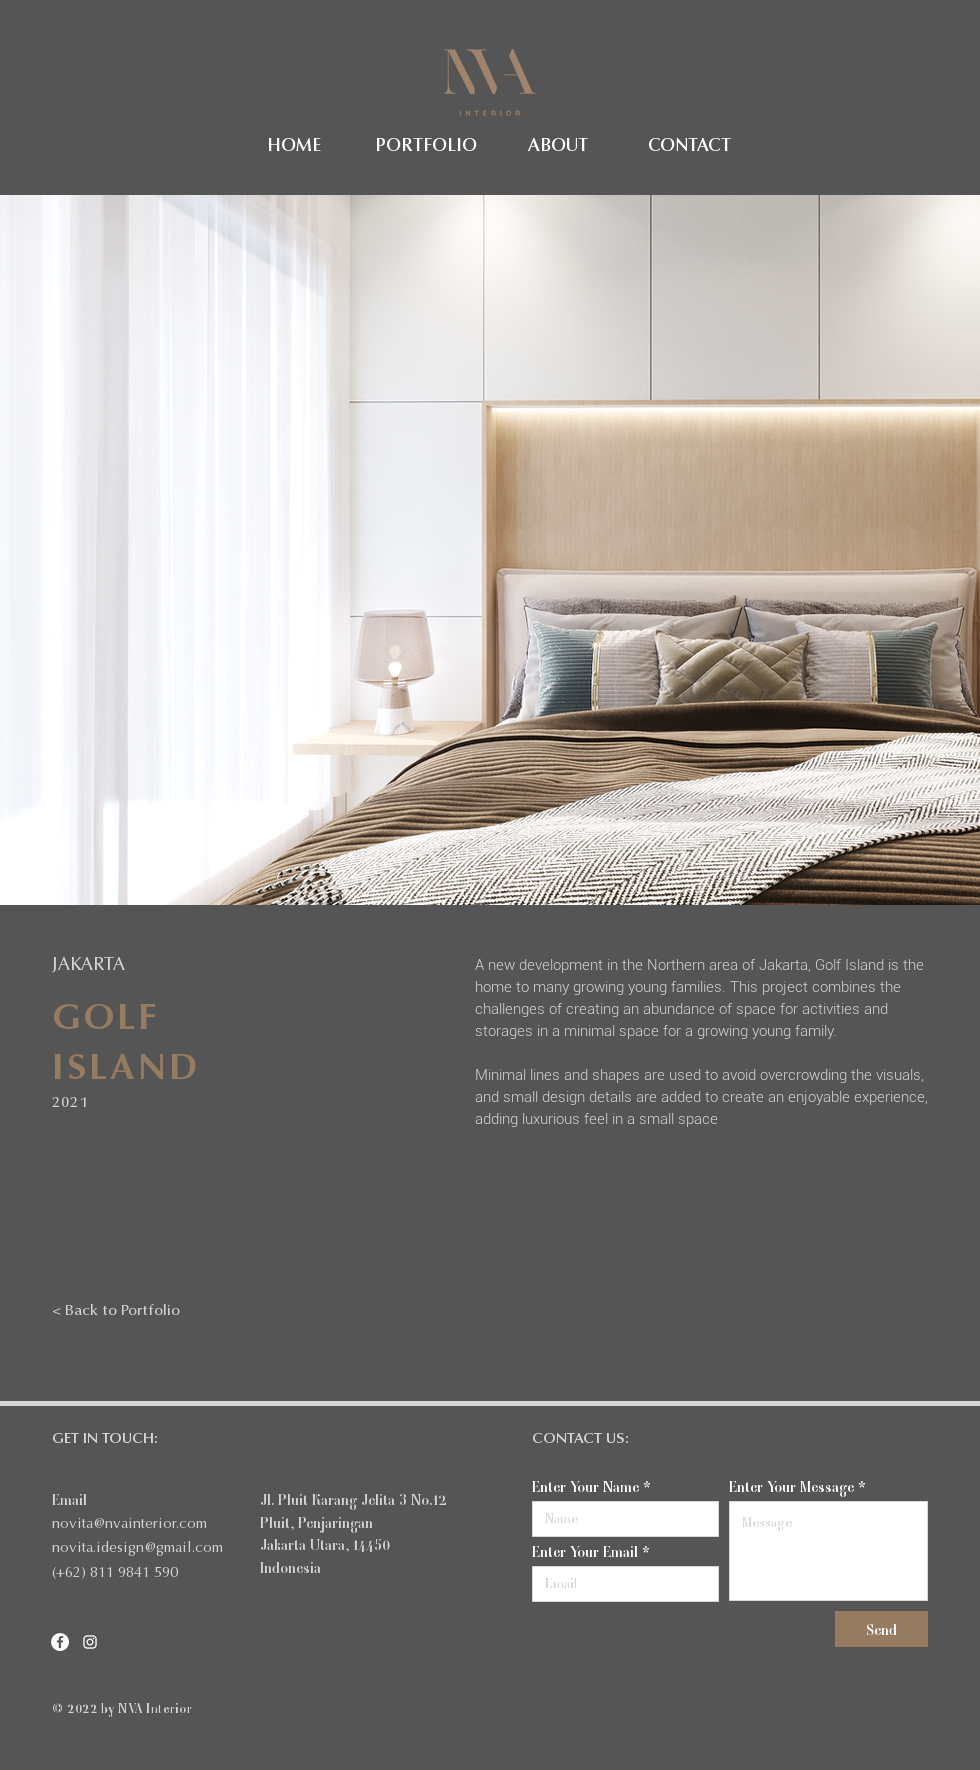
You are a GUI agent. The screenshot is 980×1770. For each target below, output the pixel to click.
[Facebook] (60, 1642)
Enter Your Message (791, 1486)
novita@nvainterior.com (129, 1524)
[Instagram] (90, 1642)
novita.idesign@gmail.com (137, 1548)
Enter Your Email (585, 1551)
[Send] (881, 1629)
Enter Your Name (585, 1486)
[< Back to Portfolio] (116, 1311)
